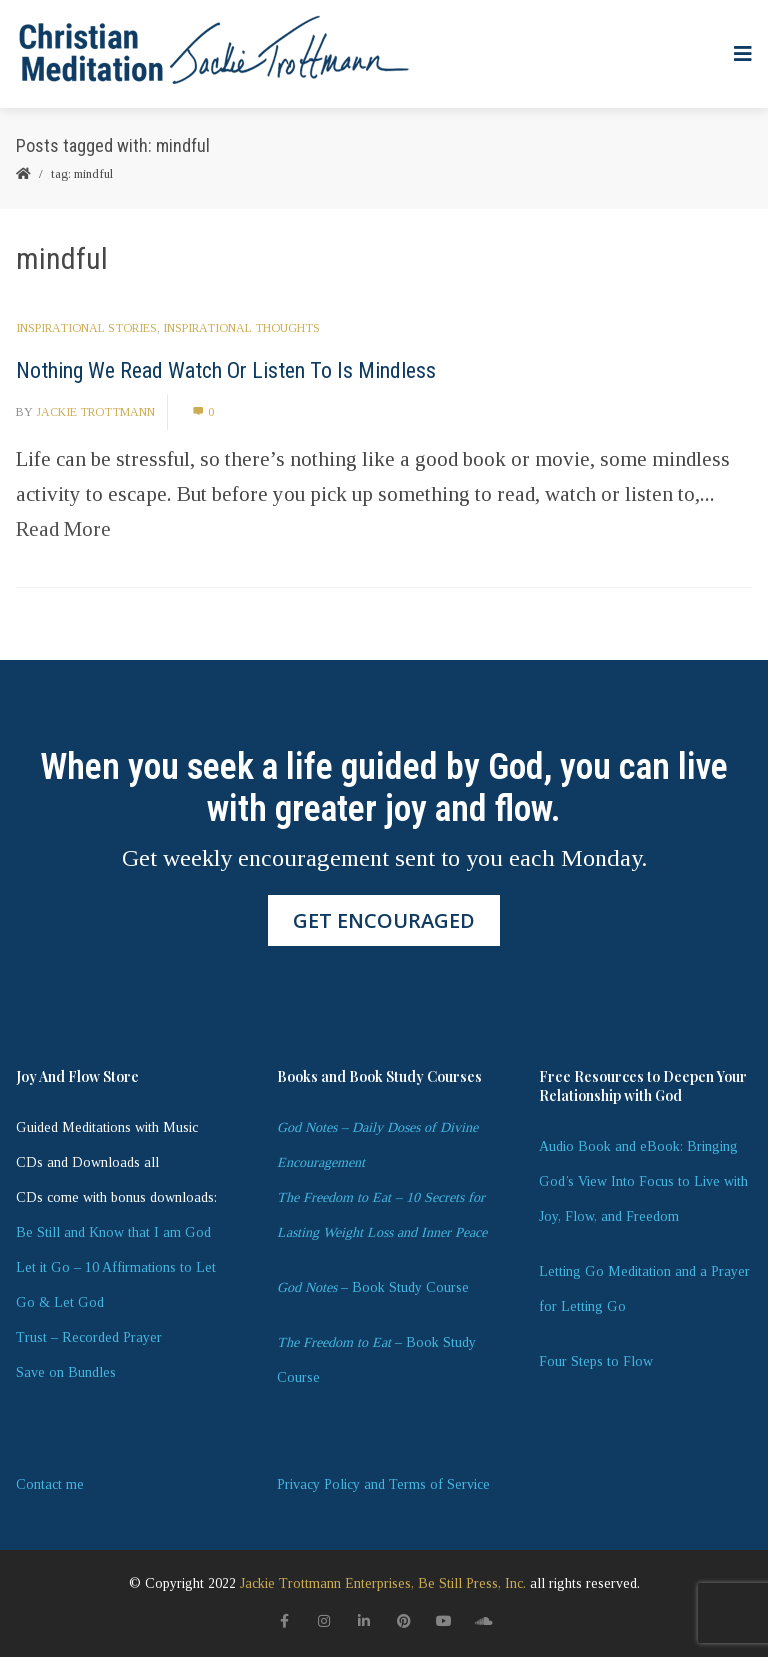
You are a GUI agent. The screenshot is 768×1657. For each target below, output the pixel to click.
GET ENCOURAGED (384, 920)
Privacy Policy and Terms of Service (383, 1484)
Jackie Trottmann (95, 412)
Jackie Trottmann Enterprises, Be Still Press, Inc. (383, 1583)
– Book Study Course (373, 1287)
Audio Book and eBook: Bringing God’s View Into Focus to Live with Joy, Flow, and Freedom (643, 1181)
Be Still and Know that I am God (113, 1232)
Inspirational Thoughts (241, 328)
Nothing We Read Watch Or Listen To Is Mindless (226, 370)
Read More (63, 529)
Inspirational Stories (86, 328)
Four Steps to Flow (596, 1361)
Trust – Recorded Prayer (89, 1337)
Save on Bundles (66, 1372)
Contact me (50, 1484)
